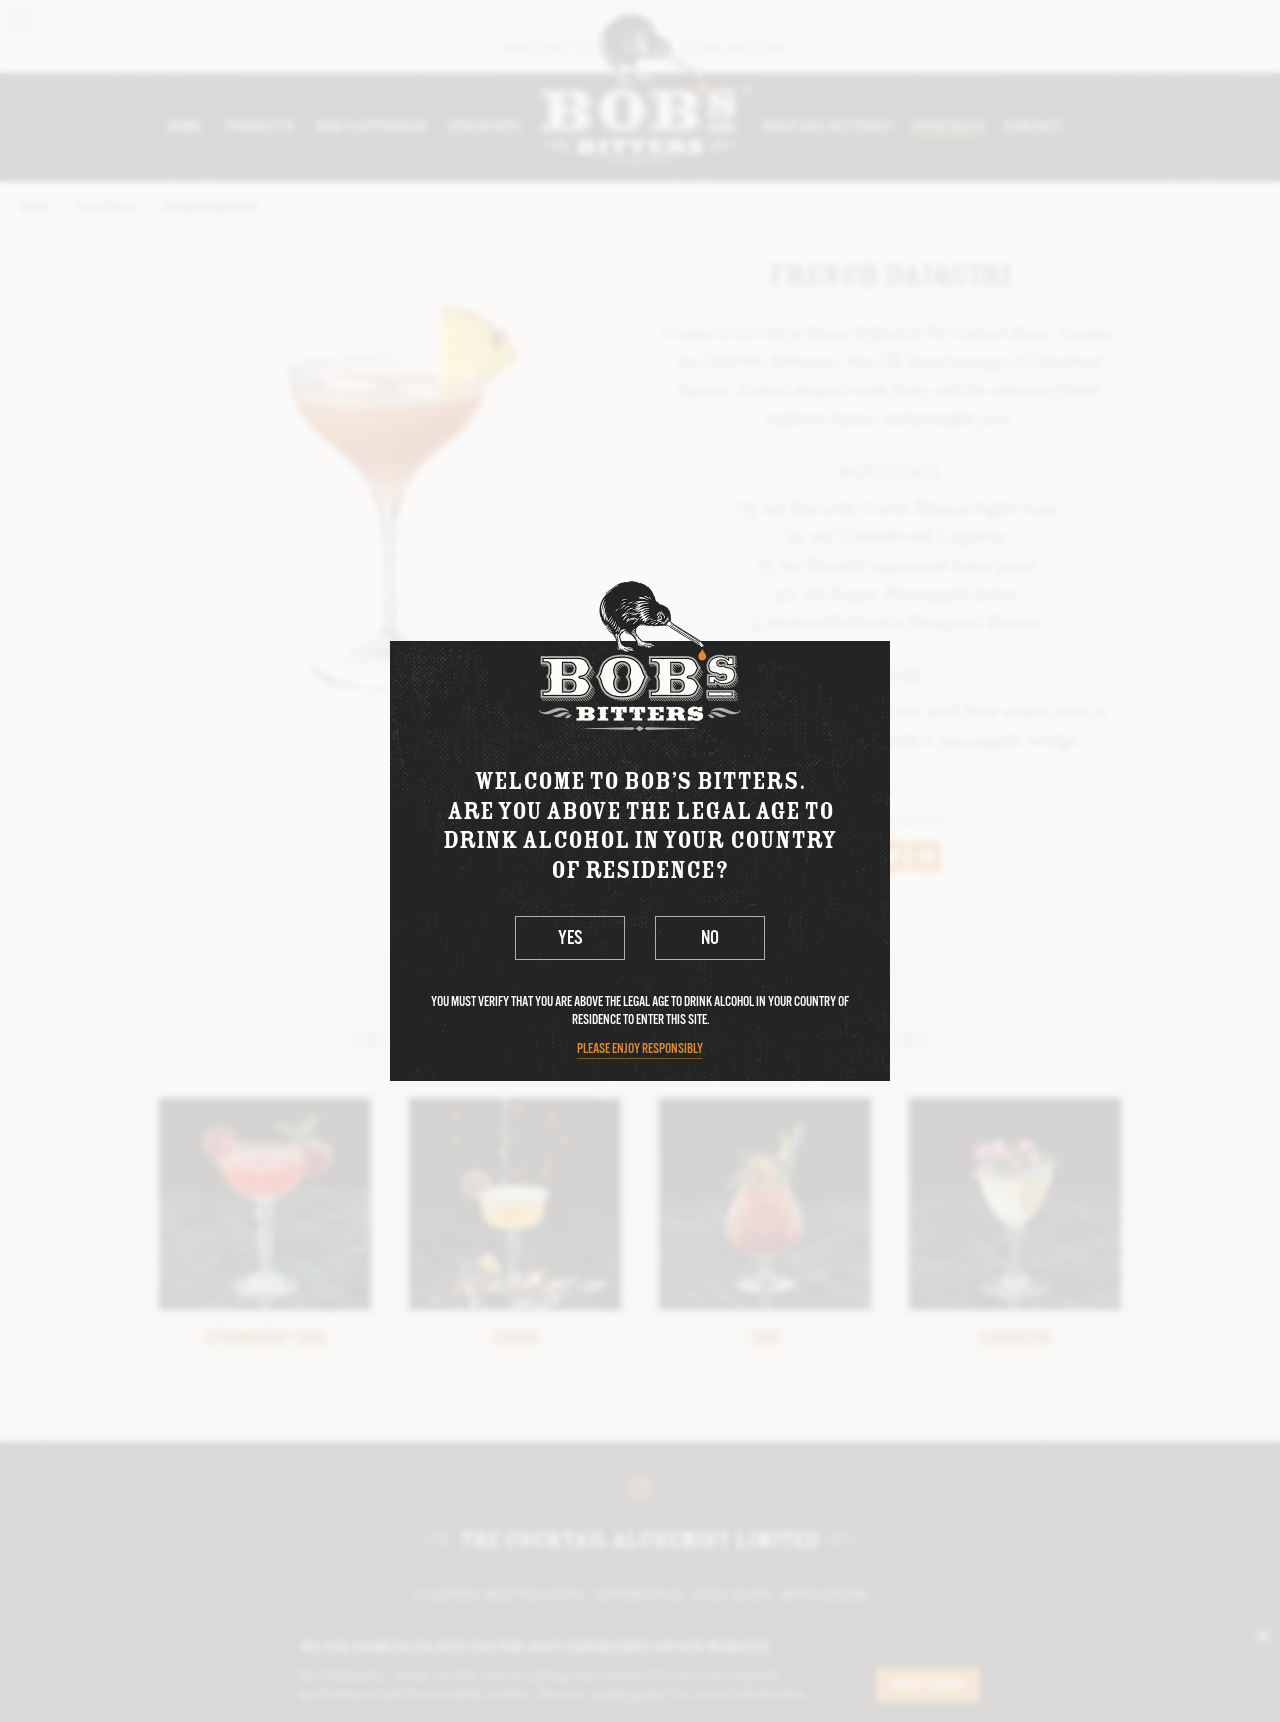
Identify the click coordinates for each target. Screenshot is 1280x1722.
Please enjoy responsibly (640, 1049)
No (710, 939)
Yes (570, 939)
